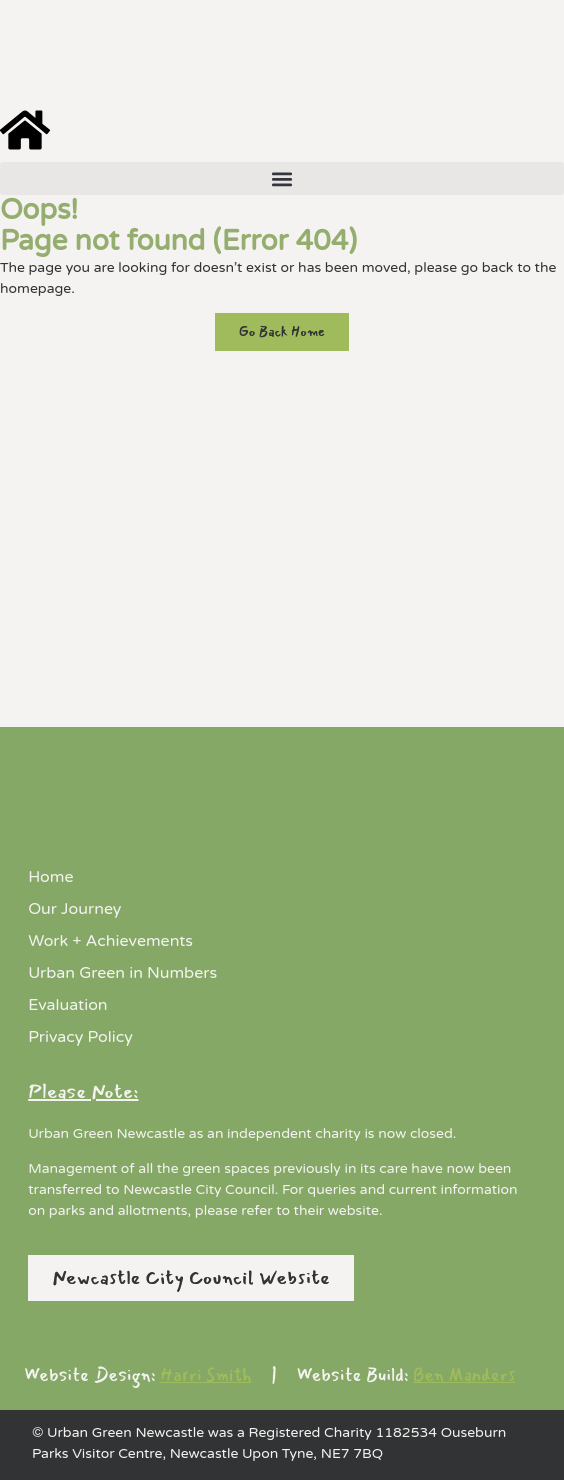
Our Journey (74, 909)
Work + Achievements (110, 941)
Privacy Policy (80, 1037)
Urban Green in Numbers (122, 973)
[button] (282, 178)
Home (50, 877)
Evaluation (67, 1005)
